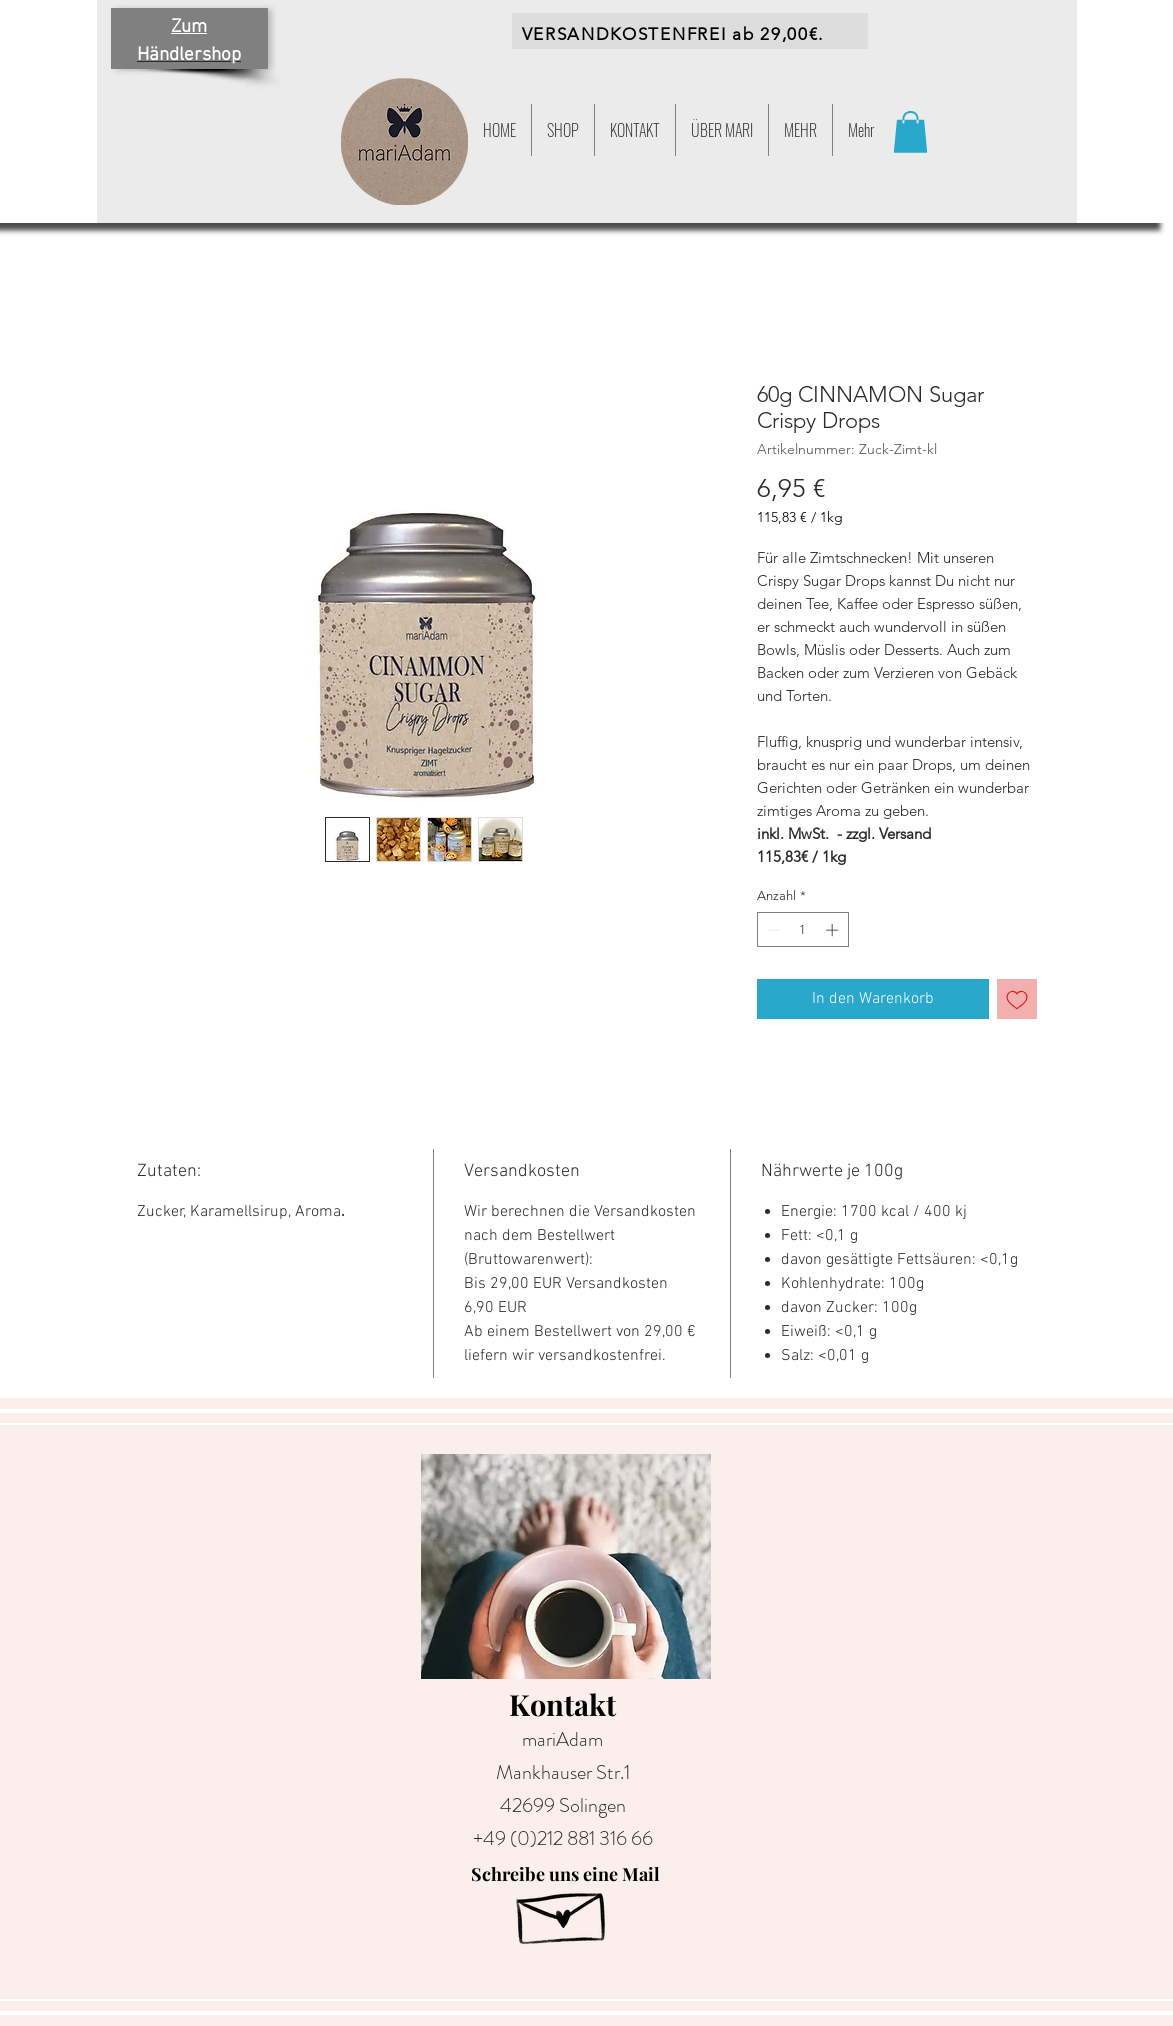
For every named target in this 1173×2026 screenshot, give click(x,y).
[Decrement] (772, 930)
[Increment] (834, 930)
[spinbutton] (802, 930)
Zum (189, 27)
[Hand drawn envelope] (563, 1911)
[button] (800, 130)
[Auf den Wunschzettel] (1017, 999)
